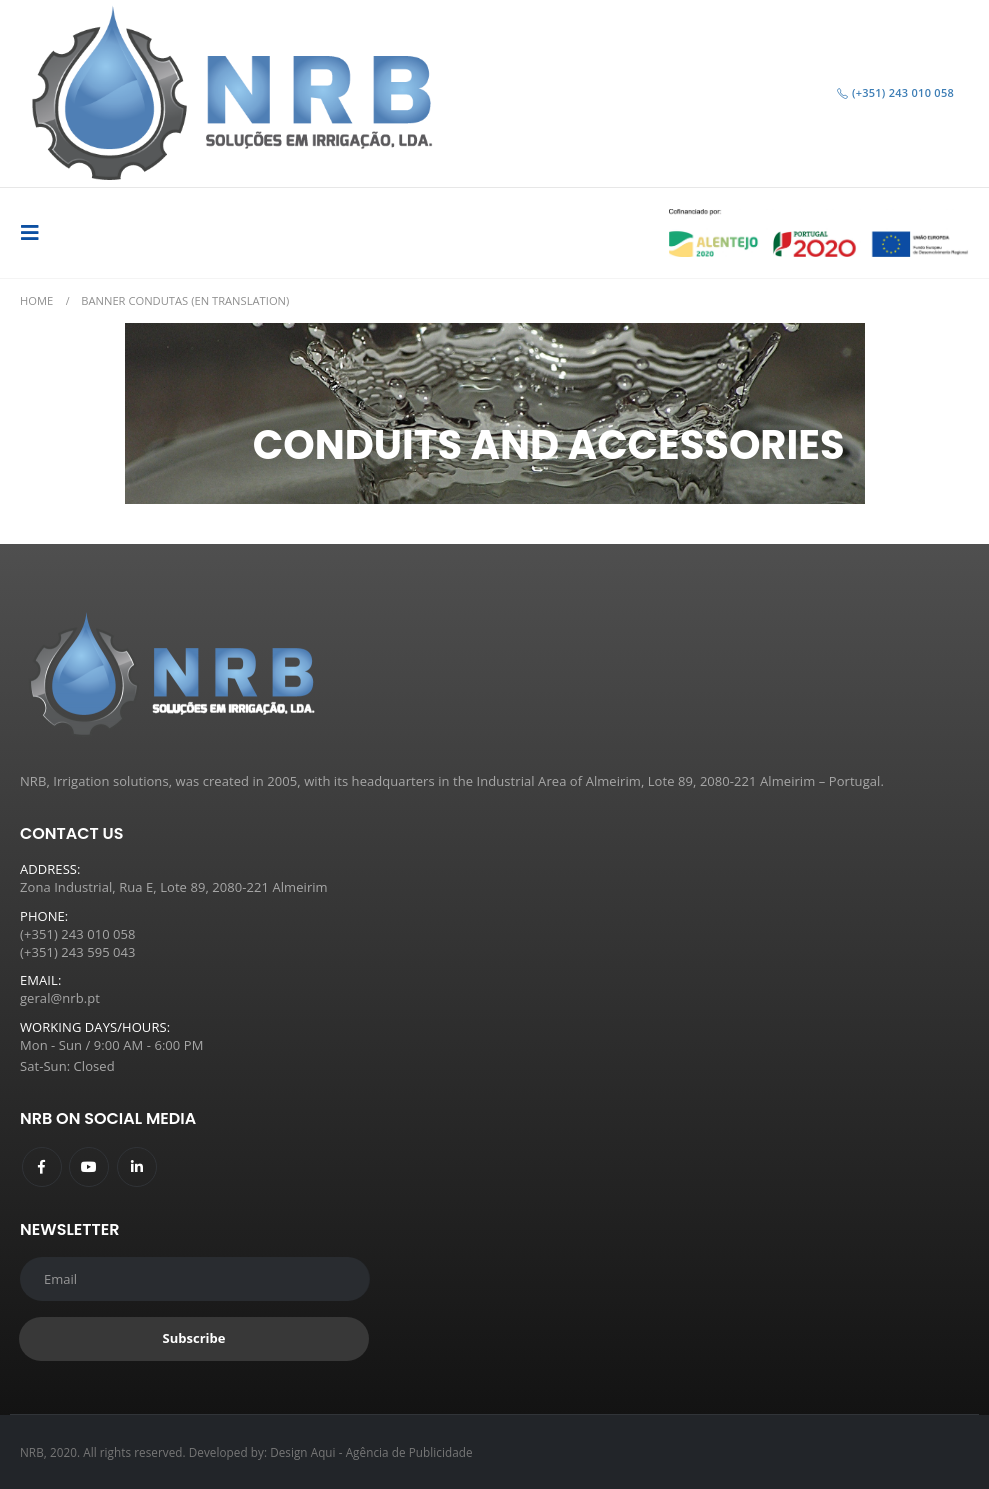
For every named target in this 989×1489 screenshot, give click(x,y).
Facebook (42, 1167)
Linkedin (137, 1167)
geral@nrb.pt (60, 998)
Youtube (89, 1167)
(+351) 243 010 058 (895, 92)
